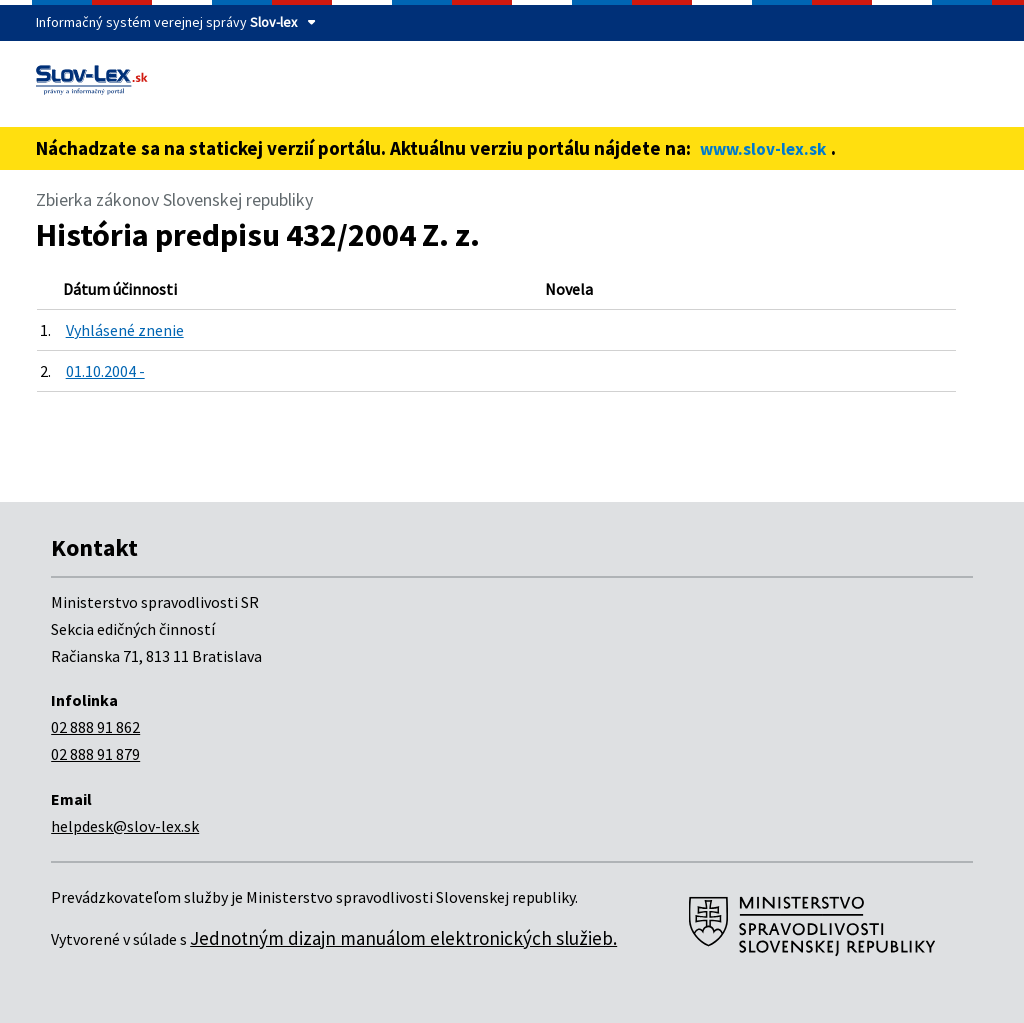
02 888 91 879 (95, 754)
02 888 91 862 (95, 727)
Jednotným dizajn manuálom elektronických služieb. (403, 938)
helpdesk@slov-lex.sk (125, 826)
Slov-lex (273, 22)
